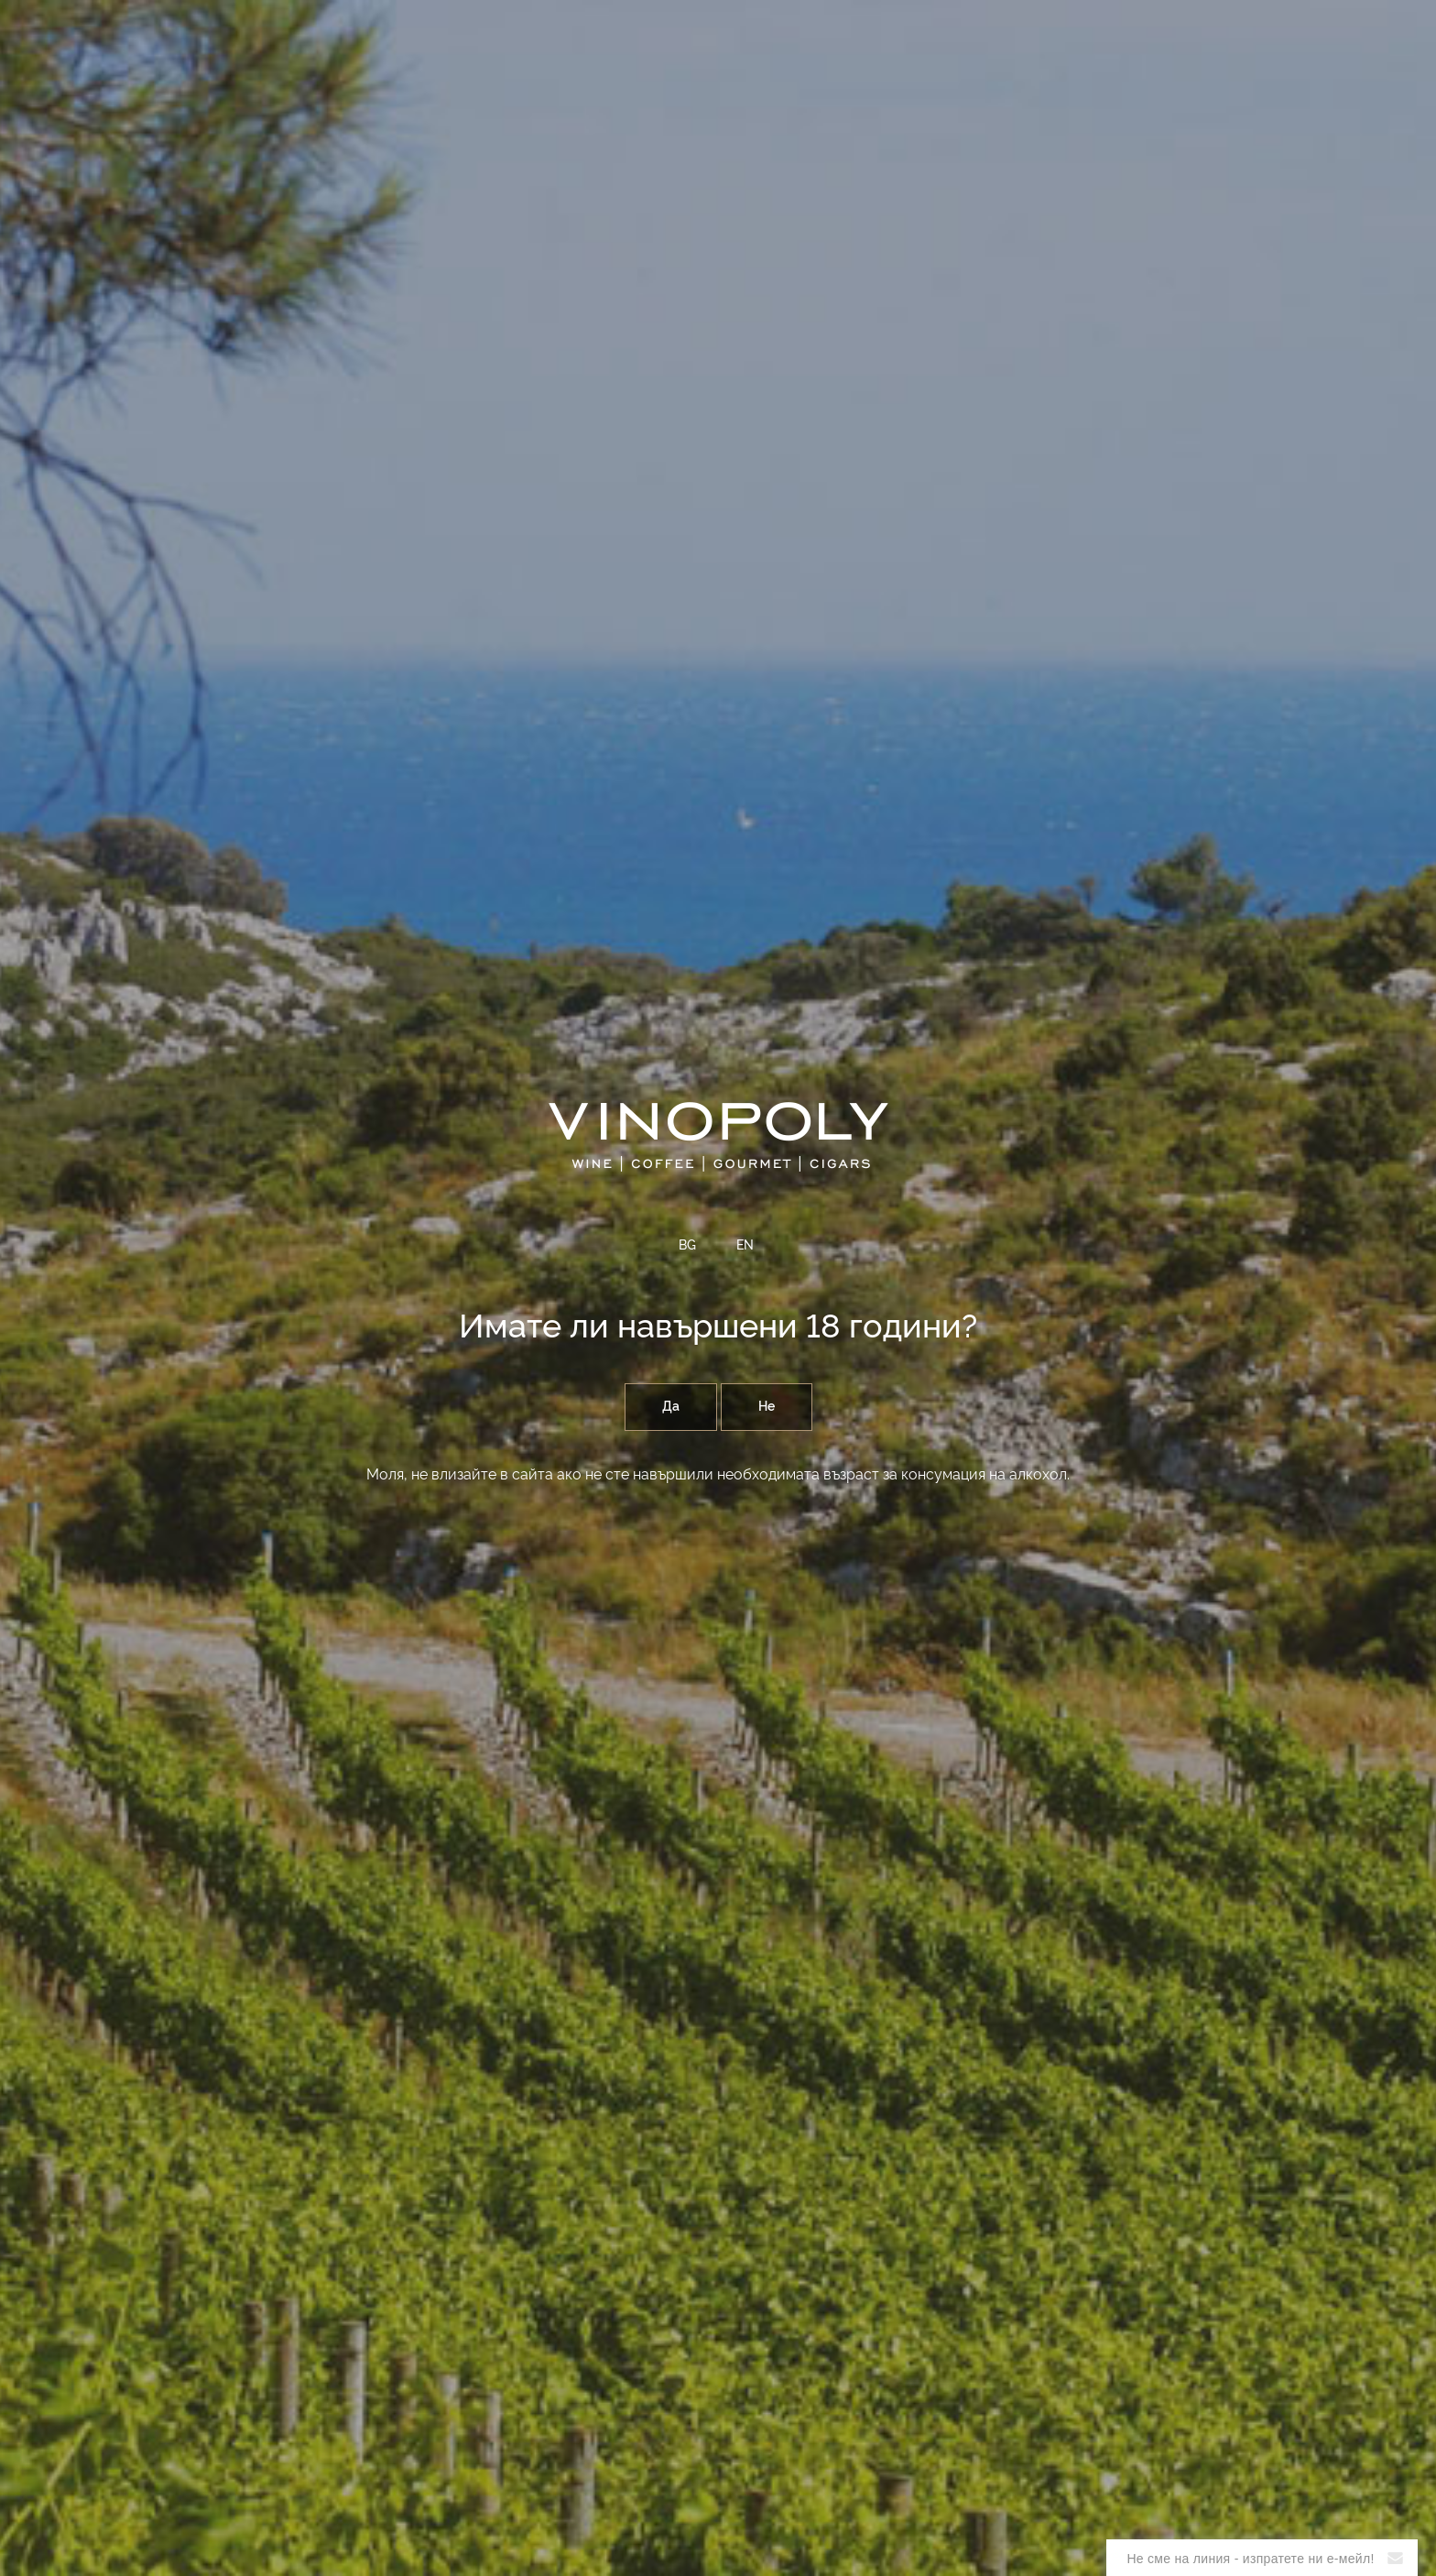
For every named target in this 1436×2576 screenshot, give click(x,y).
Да (671, 1407)
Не (766, 1407)
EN (745, 1245)
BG (687, 1245)
